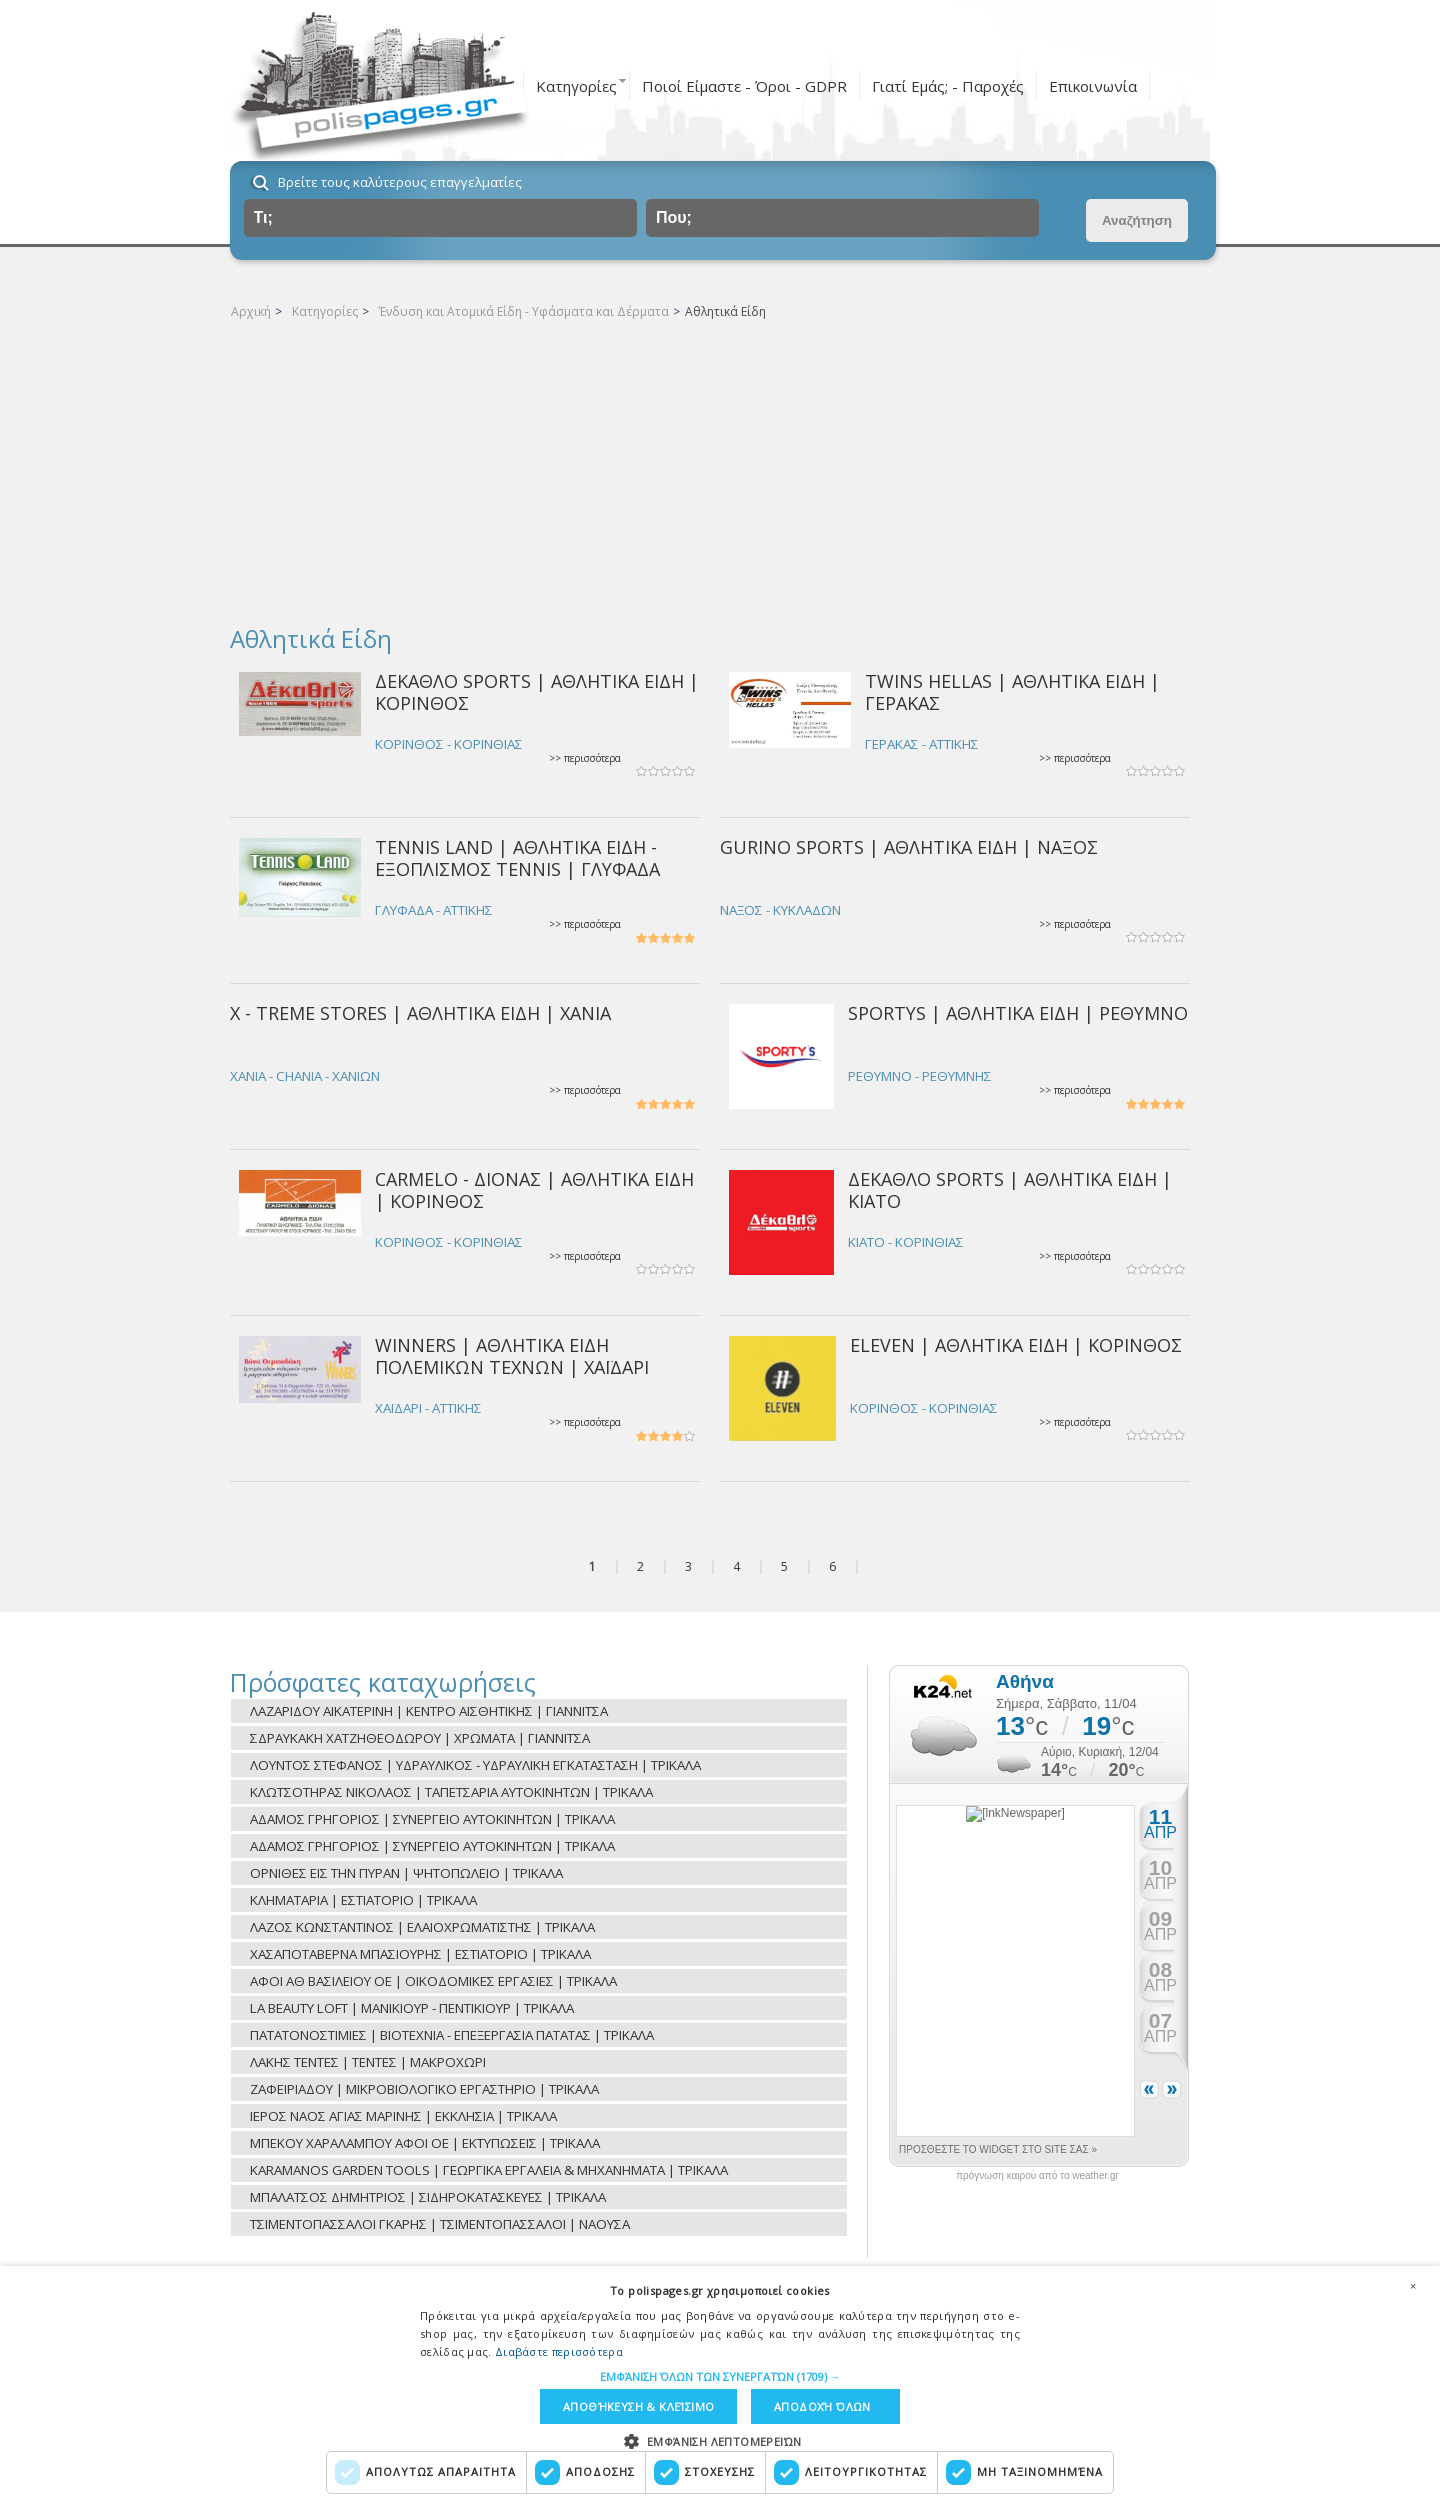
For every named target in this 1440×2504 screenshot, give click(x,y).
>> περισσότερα (585, 758)
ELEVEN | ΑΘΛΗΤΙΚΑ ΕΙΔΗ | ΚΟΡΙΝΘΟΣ (1016, 1345)
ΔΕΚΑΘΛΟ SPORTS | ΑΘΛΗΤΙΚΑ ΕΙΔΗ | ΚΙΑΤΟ (1010, 1189)
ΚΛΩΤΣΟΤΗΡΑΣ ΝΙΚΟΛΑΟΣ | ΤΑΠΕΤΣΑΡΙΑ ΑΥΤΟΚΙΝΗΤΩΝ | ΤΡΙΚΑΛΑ (451, 1792)
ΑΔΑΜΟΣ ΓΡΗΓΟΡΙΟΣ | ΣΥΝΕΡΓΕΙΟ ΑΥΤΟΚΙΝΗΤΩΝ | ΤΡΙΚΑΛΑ (432, 1819)
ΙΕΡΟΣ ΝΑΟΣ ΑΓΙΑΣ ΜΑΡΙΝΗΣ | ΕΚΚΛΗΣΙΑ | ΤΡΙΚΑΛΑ (403, 2116)
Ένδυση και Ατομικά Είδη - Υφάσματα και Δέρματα (524, 311)
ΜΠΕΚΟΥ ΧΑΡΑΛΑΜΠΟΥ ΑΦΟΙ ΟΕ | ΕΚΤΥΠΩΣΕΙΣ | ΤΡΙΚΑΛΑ (425, 2143)
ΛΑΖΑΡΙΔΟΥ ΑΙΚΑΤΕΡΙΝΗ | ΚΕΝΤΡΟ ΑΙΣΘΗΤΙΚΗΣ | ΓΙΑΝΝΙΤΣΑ (429, 1711)
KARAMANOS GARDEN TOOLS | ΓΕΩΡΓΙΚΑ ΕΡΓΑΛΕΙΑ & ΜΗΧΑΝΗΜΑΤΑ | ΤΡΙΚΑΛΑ (489, 2170)
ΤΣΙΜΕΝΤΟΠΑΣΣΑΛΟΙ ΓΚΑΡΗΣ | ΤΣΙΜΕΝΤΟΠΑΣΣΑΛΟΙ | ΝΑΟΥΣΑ (440, 2224)
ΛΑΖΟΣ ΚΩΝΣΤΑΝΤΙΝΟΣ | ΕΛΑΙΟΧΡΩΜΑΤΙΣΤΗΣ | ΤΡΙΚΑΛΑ (422, 1927)
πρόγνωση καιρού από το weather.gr (1037, 2176)
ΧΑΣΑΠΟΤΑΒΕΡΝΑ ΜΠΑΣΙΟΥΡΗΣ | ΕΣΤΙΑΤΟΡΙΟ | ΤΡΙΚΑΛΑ (420, 1954)
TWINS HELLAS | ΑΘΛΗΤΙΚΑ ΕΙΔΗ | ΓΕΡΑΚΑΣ (1012, 691)
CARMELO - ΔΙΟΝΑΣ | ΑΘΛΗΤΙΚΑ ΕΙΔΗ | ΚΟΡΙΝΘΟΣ (534, 1189)
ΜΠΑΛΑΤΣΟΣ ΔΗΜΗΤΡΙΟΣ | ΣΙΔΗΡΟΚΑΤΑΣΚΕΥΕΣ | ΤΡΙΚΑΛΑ (428, 2197)
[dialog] (720, 2385)
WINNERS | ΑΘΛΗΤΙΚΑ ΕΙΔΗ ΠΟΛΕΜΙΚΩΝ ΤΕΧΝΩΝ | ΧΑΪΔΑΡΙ (512, 1355)
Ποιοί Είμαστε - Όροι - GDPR (744, 86)
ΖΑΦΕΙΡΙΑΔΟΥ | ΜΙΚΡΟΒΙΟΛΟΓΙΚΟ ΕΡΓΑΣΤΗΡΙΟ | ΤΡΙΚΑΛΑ (424, 2089)
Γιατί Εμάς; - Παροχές (948, 86)
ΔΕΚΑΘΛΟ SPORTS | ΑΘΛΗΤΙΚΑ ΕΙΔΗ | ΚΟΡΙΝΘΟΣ (537, 691)
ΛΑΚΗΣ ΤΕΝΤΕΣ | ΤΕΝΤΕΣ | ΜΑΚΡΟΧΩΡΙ (368, 2062)
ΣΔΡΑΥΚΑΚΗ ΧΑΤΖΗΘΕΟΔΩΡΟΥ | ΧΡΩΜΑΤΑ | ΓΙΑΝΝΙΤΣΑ (420, 1738)
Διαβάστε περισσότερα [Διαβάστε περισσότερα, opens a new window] (559, 2351)
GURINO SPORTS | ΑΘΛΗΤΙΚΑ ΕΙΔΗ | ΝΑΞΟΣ (909, 847)
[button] (720, 2376)
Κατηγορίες (576, 86)
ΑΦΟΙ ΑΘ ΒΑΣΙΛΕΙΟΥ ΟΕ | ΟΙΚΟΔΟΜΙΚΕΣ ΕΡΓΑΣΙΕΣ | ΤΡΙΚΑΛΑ (433, 1981)
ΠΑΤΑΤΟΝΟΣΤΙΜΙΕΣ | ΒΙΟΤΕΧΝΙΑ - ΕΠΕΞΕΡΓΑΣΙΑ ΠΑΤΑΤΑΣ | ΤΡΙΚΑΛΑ (452, 2035)
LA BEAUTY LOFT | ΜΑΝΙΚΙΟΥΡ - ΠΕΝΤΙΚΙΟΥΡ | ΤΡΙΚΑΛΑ (412, 2008)
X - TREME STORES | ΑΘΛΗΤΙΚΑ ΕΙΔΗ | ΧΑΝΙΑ (420, 1013)
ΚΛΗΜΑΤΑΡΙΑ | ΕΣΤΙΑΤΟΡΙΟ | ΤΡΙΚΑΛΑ (363, 1900)
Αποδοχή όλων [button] (822, 2406)
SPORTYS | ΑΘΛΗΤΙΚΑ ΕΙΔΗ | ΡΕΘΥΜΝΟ (1018, 1013)
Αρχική (251, 311)
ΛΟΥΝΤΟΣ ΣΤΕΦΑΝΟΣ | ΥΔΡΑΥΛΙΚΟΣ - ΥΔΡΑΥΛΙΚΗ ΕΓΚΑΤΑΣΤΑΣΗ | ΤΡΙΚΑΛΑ (475, 1765)
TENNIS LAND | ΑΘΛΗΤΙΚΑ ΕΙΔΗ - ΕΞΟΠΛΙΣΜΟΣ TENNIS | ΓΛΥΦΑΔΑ (517, 857)
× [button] (1413, 2286)
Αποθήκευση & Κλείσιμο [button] (638, 2406)
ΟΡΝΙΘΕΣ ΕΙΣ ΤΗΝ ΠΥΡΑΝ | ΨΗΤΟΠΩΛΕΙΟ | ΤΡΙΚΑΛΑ (406, 1873)
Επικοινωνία (1093, 86)
